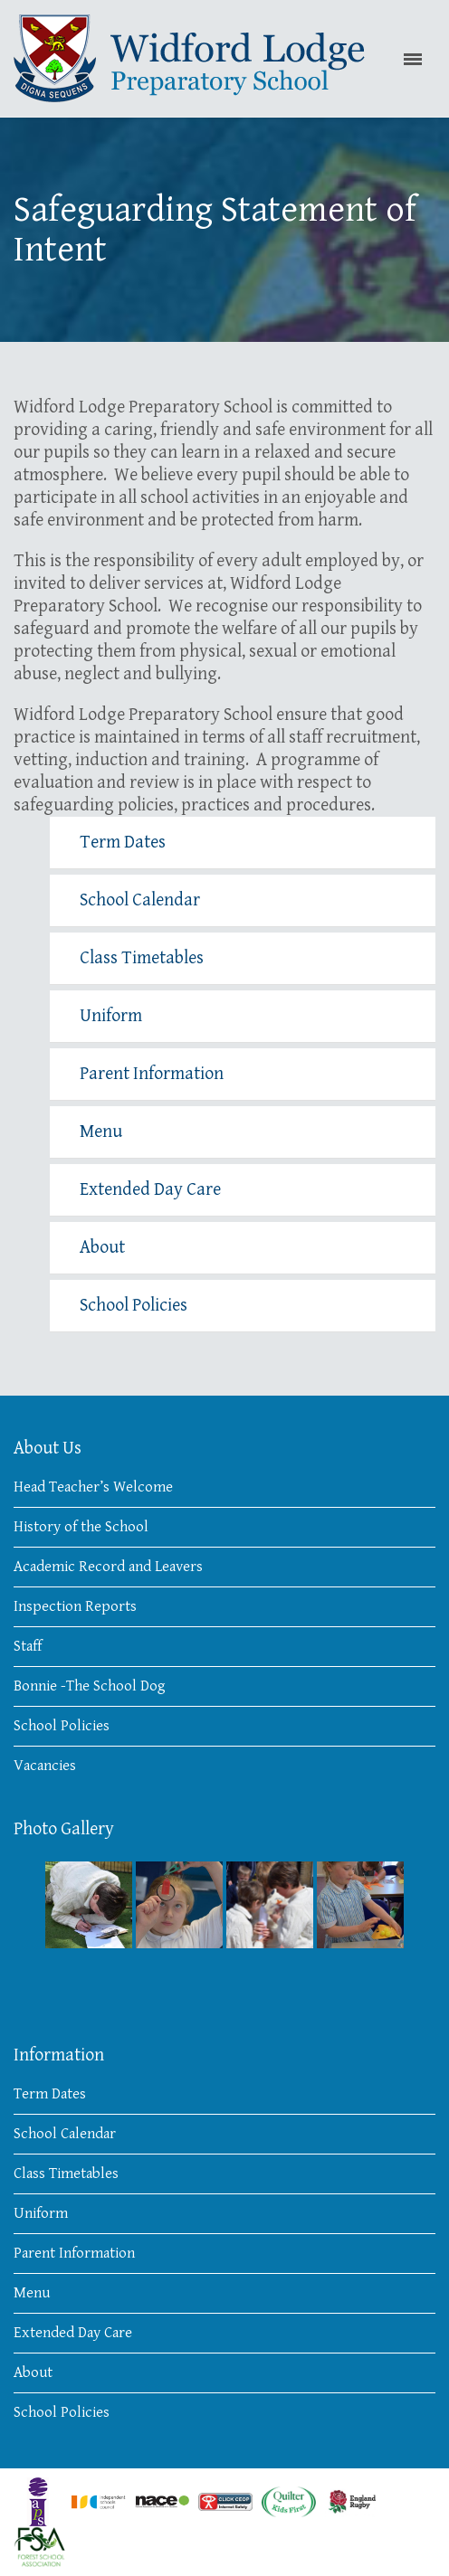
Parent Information (152, 1074)
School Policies (133, 1305)
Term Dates (123, 842)
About (102, 1247)
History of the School (81, 1527)
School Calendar (140, 900)
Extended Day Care (150, 1189)
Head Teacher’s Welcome (93, 1487)
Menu (101, 1132)
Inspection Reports (75, 1606)
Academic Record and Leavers (108, 1567)
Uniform (111, 1016)
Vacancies (45, 1766)
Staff (28, 1646)
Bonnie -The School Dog (90, 1686)
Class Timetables (142, 958)
